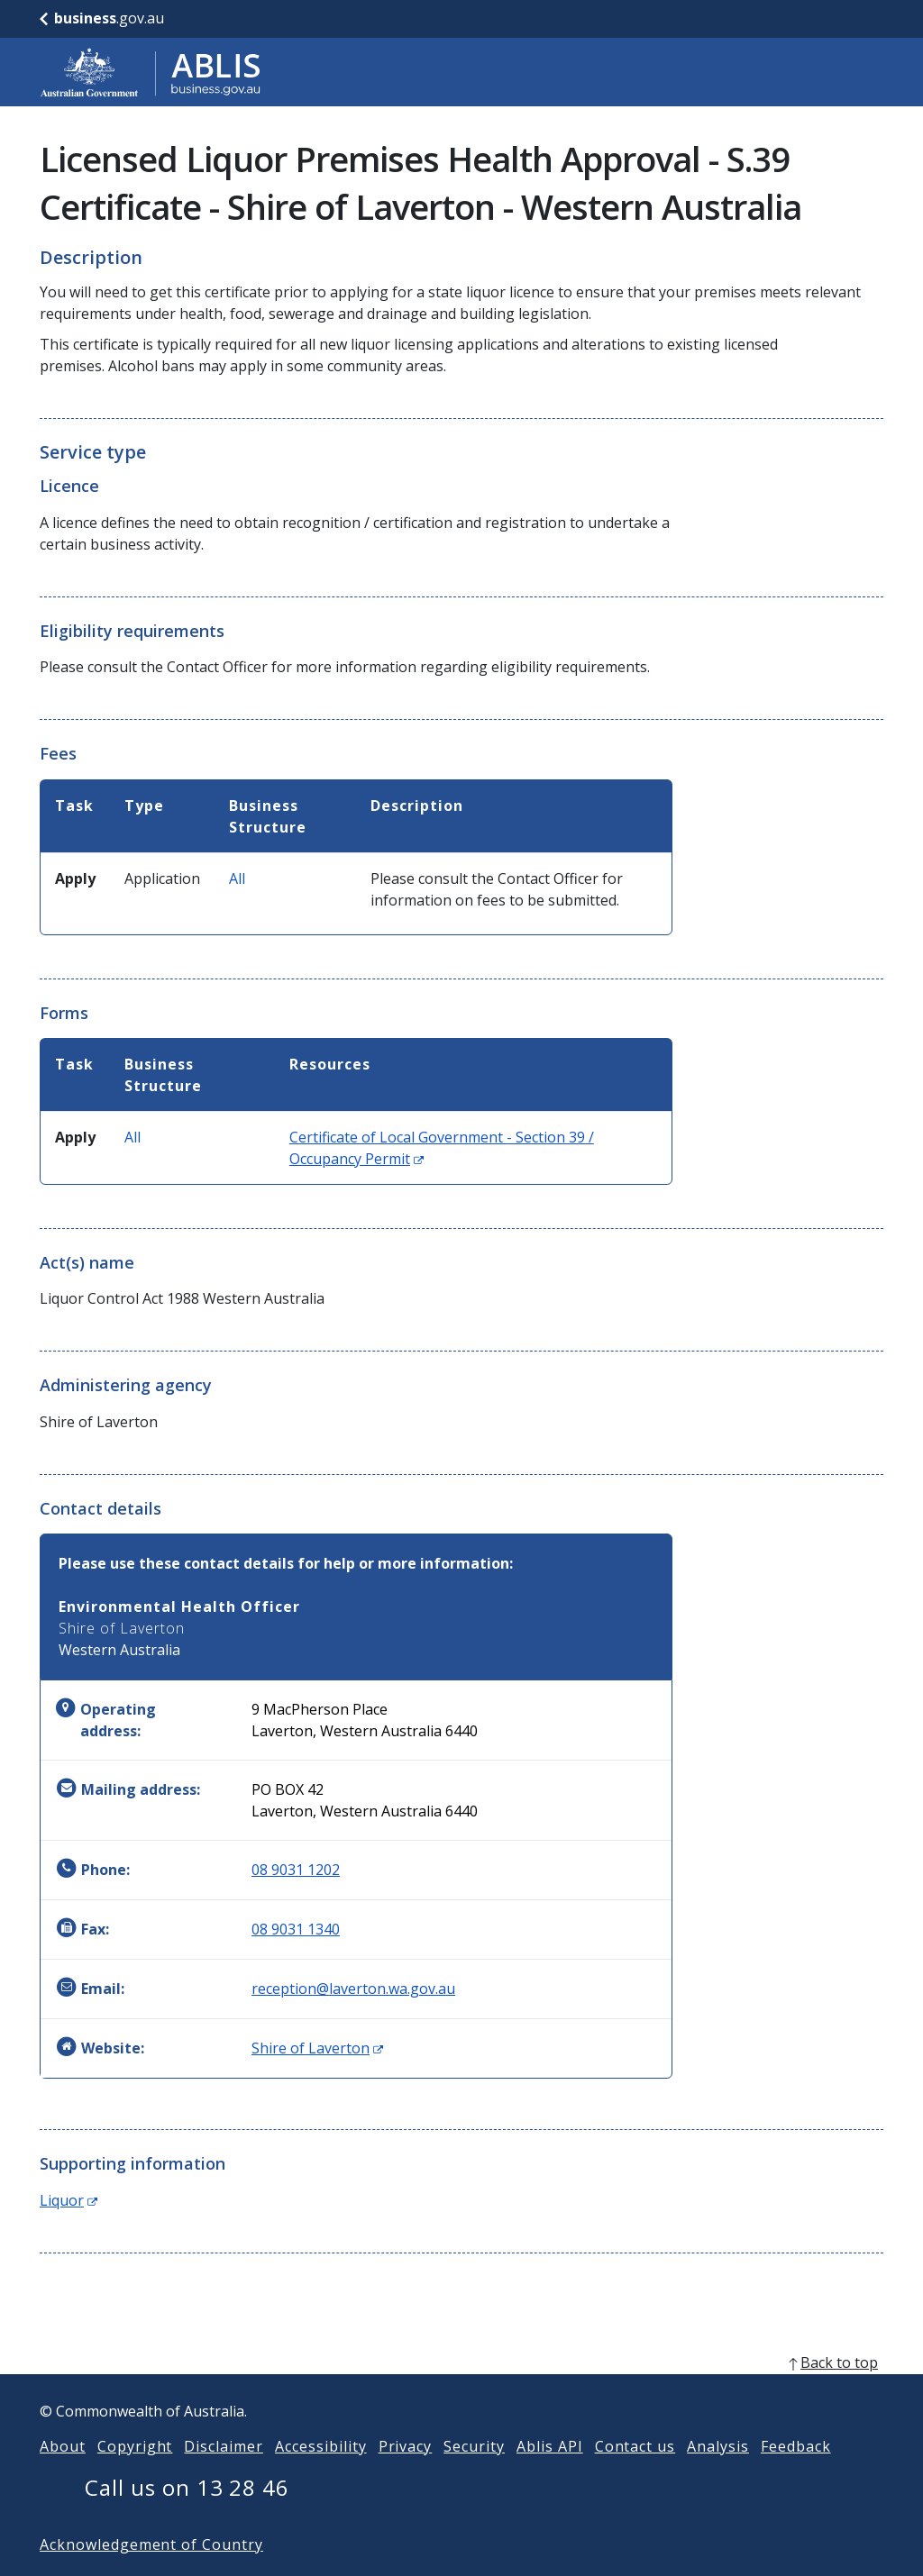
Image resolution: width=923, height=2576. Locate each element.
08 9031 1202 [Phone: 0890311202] (295, 1870)
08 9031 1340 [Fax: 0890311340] (295, 1929)
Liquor (68, 2200)
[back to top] (461, 2391)
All (237, 878)
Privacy (406, 2475)
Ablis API (549, 2475)
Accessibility (320, 2475)
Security (474, 2475)
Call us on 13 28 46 (187, 2516)
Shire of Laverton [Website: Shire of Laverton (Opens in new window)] (317, 2048)
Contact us (635, 2475)
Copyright (135, 2475)
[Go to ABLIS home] (150, 72)
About (63, 2475)
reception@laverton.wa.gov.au (353, 1988)
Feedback (796, 2475)
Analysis (718, 2475)
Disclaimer (223, 2475)
